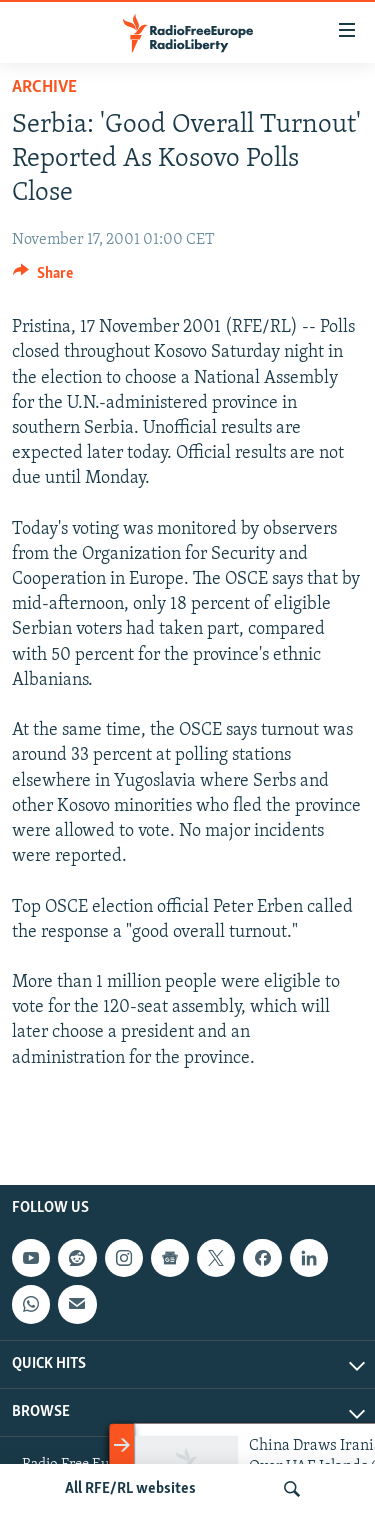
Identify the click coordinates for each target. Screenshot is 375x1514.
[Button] (43, 278)
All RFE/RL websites (130, 1489)
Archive (44, 87)
